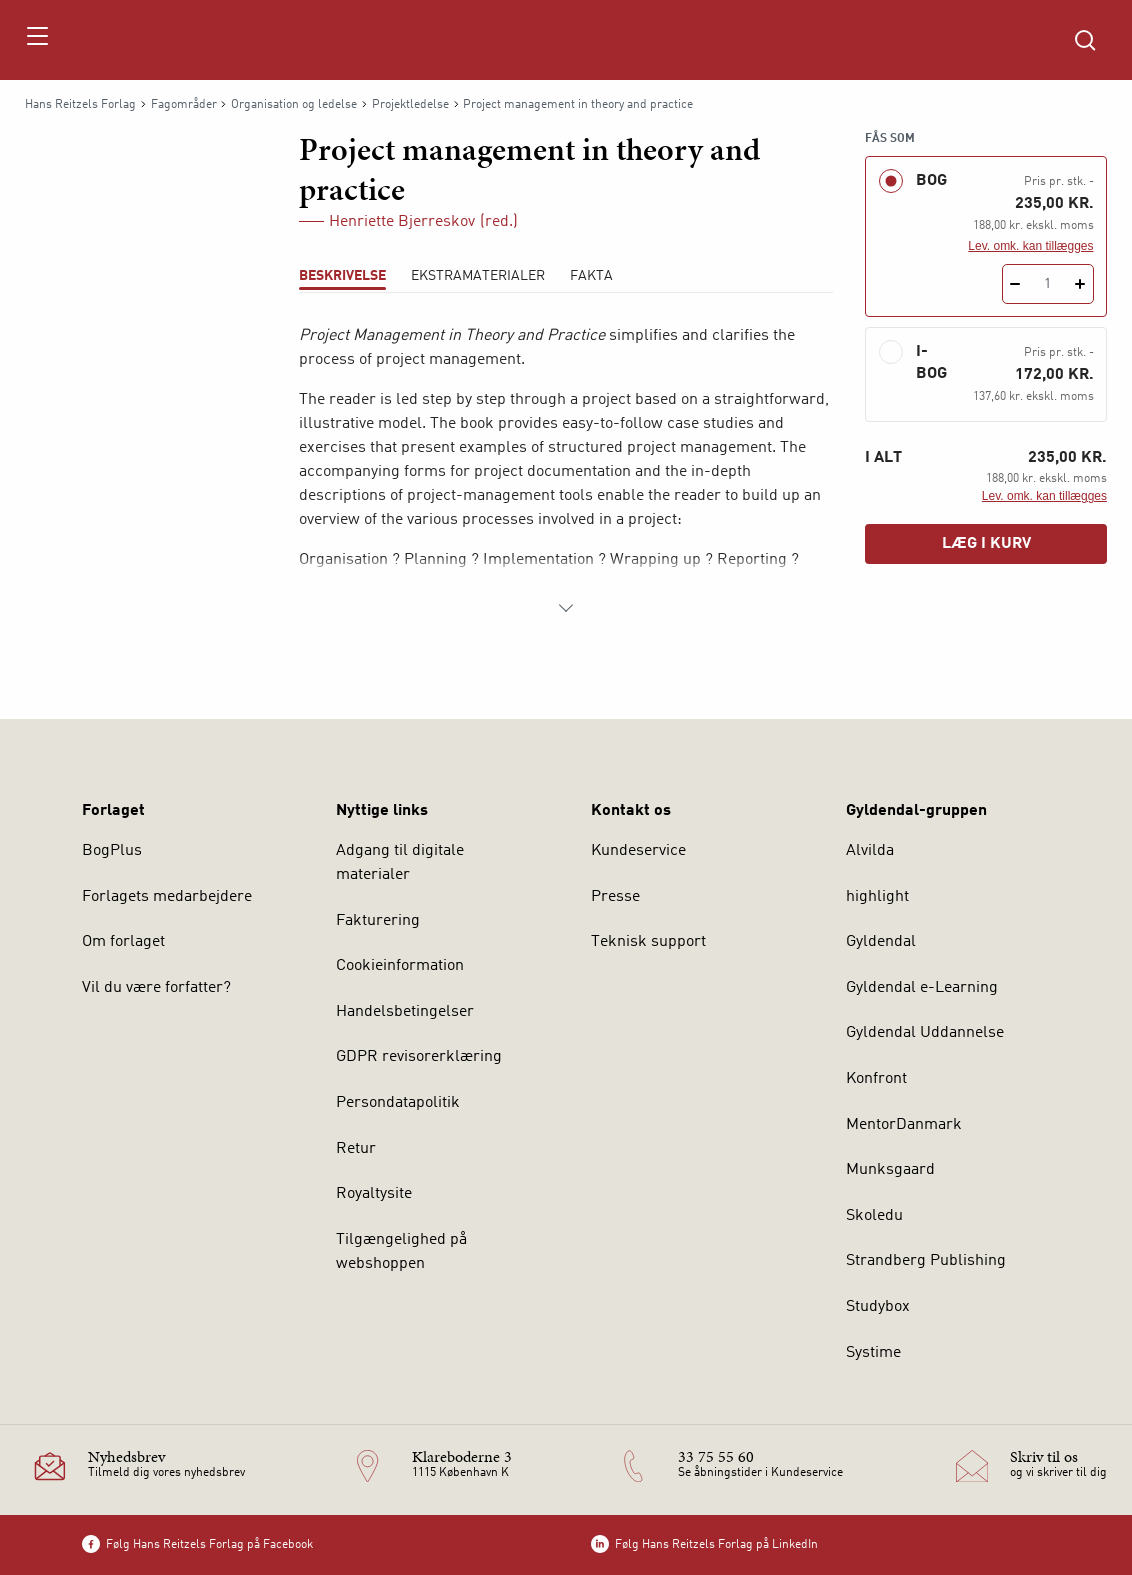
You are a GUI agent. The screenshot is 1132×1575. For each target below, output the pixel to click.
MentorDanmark (904, 1125)
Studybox (878, 1307)
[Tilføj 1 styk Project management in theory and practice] (1080, 284)
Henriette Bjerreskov (402, 222)
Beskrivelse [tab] (342, 276)
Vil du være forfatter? (156, 988)
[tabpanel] (566, 472)
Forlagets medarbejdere (167, 897)
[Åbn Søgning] (1085, 40)
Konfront (876, 1079)
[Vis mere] (566, 608)
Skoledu (874, 1216)
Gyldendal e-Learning (922, 988)
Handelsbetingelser (405, 1012)
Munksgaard (890, 1170)
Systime (873, 1353)
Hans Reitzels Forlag (80, 105)
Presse (615, 897)
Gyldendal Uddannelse (925, 1033)
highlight (877, 897)
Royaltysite (374, 1194)
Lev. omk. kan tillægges (1030, 246)
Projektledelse (410, 105)
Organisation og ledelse (294, 105)
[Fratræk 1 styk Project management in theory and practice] (1015, 284)
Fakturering (378, 921)
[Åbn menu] (36, 40)
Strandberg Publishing (926, 1261)
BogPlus (112, 851)
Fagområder (184, 105)
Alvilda (870, 851)
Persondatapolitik (398, 1103)
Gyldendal (881, 942)
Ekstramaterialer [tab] (478, 276)
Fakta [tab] (591, 276)
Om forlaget (123, 942)
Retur (356, 1149)
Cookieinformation (400, 966)
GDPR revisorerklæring (419, 1057)
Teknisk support (648, 942)
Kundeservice (638, 851)
